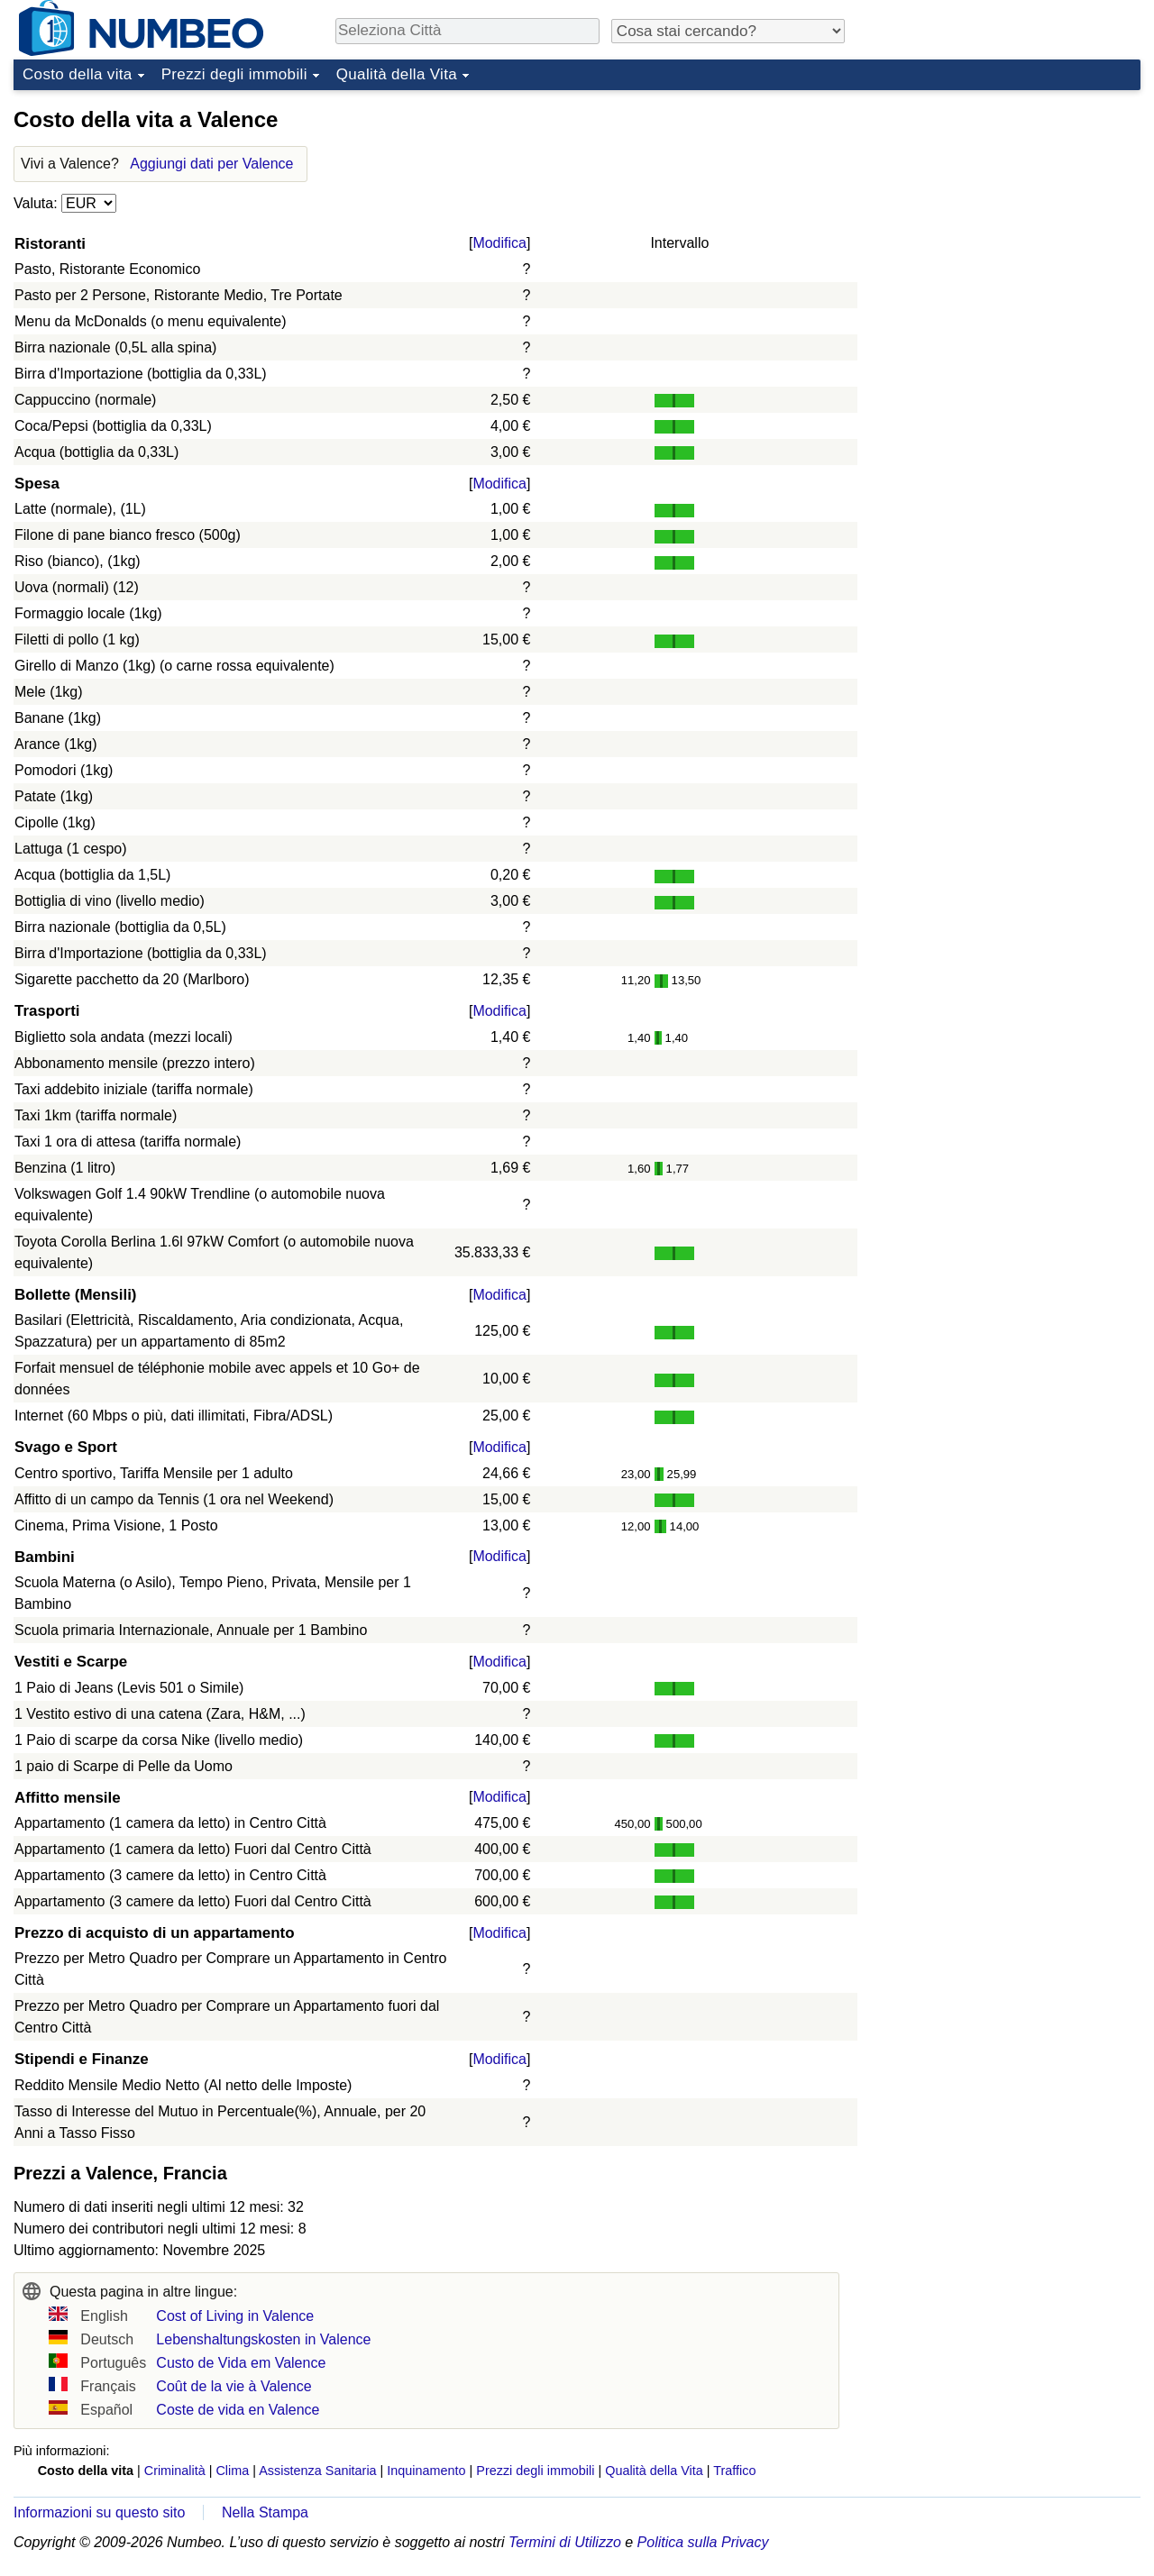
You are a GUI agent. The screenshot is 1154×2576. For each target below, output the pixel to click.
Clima (232, 2470)
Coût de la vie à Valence (233, 2386)
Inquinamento (426, 2470)
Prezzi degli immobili (234, 74)
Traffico (734, 2470)
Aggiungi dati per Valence (211, 163)
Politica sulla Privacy (703, 2542)
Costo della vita (78, 74)
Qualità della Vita (396, 74)
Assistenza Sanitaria (317, 2470)
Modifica (499, 243)
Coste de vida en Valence (237, 2409)
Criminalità (175, 2470)
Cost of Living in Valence (235, 2316)
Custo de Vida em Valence (240, 2362)
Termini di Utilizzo (564, 2542)
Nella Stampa (265, 2512)
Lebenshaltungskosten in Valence (263, 2339)
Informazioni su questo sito (99, 2512)
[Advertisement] (1005, 211)
